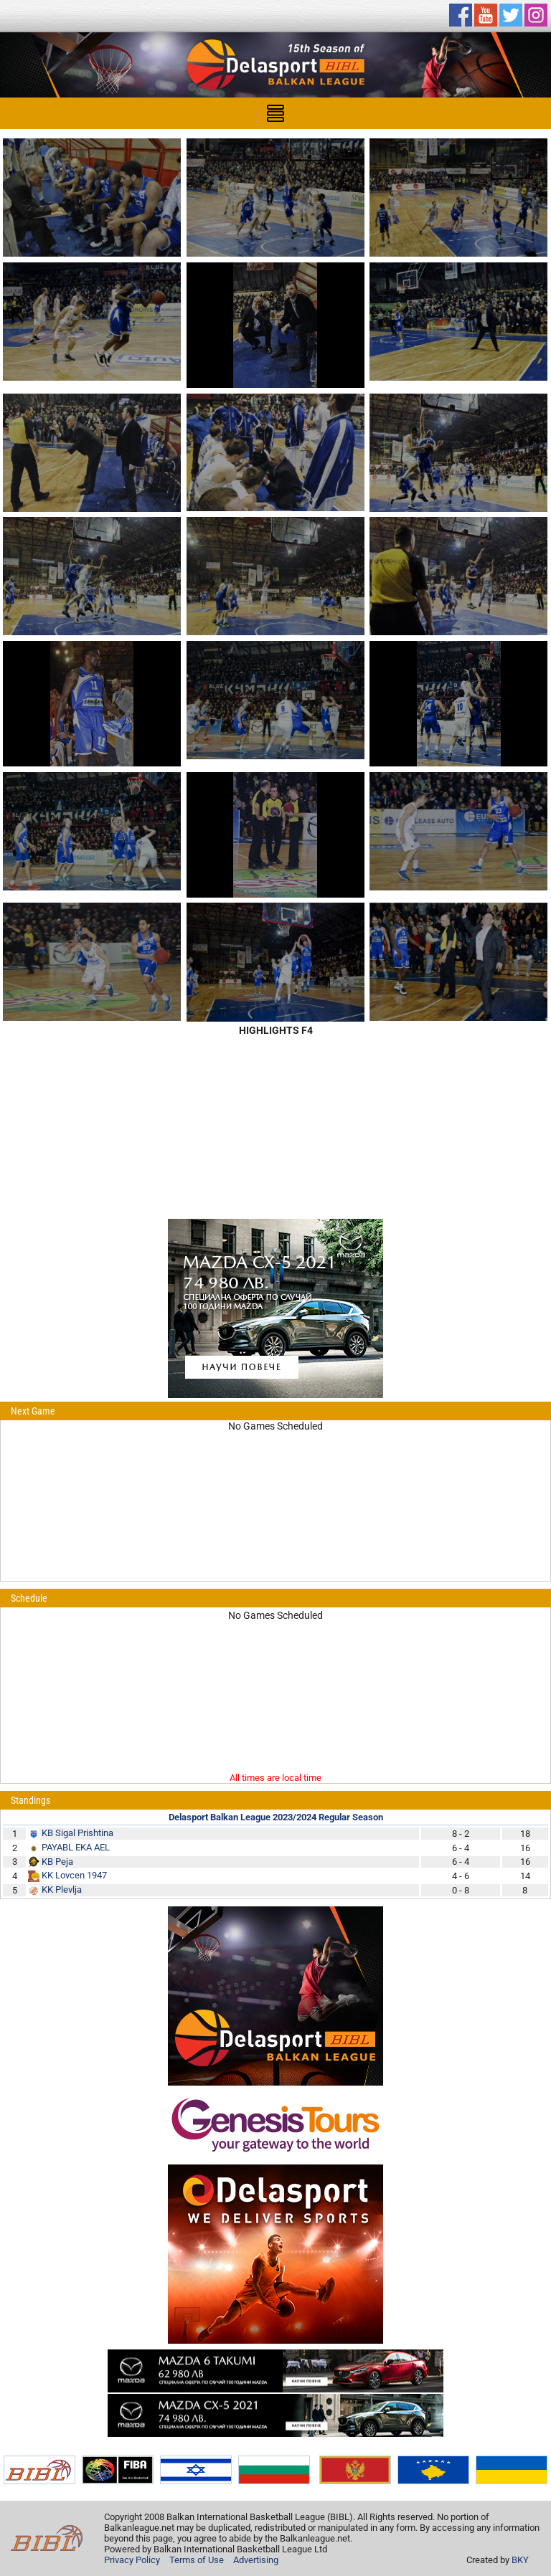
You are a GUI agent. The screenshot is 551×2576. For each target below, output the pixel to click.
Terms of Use (196, 2559)
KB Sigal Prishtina (77, 1833)
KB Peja (57, 1861)
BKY (520, 2559)
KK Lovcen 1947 (74, 1875)
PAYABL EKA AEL (76, 1847)
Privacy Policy (132, 2559)
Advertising (255, 2559)
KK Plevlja (62, 1889)
